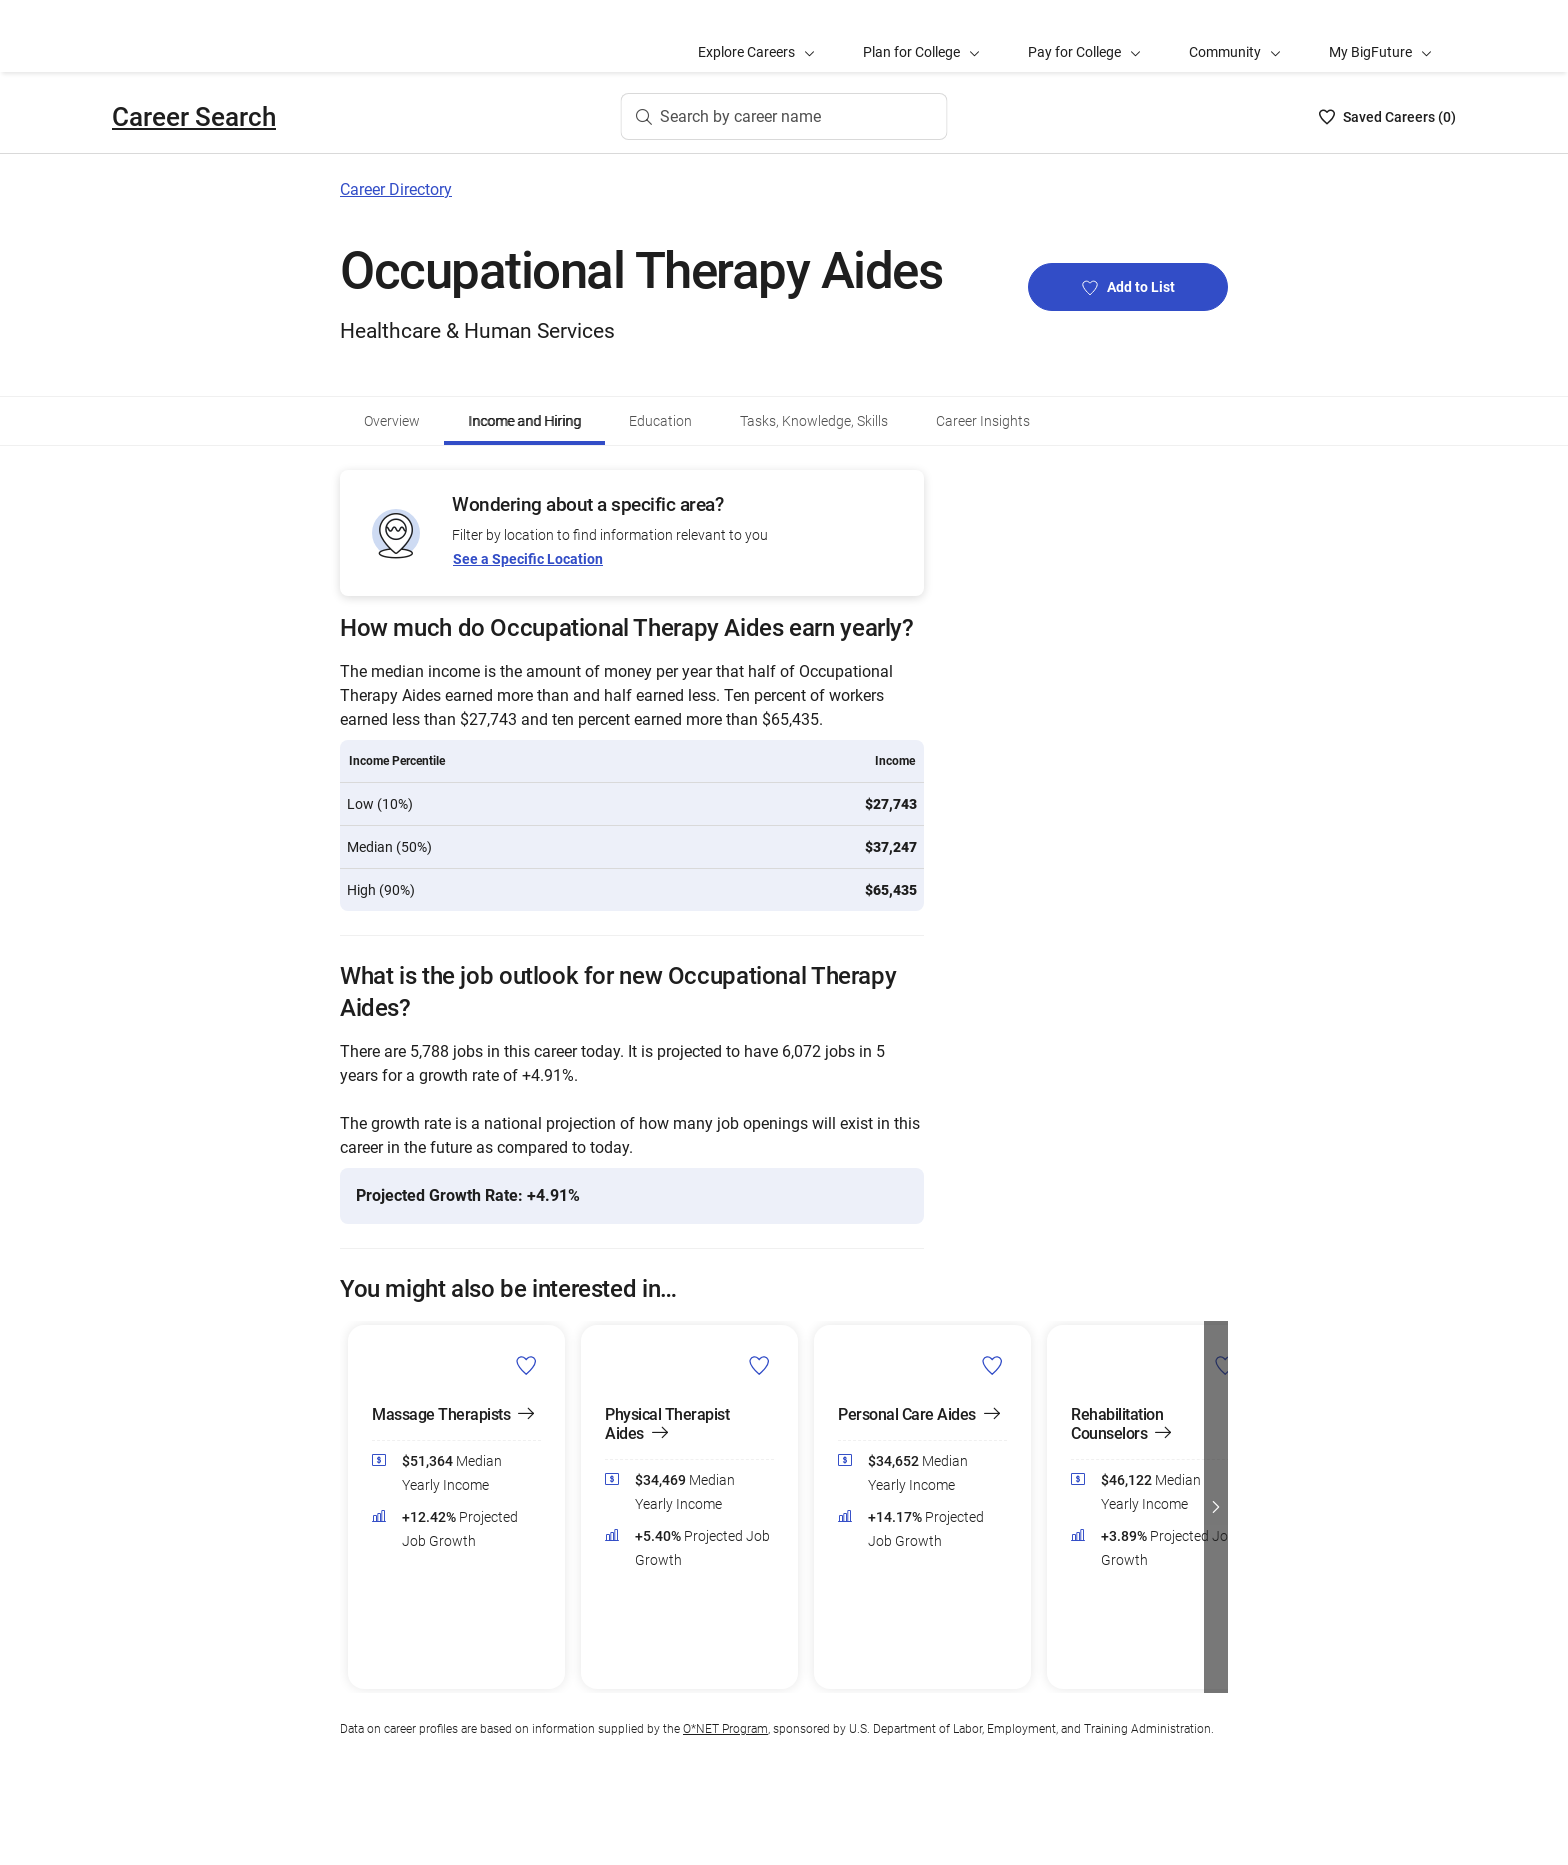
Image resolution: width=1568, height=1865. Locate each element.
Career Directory (396, 189)
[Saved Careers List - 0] (1387, 117)
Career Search (194, 117)
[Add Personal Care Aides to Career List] (992, 1365)
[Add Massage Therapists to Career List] (526, 1365)
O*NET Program (725, 1729)
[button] (1216, 1507)
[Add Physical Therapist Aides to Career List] (759, 1365)
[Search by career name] (784, 117)
